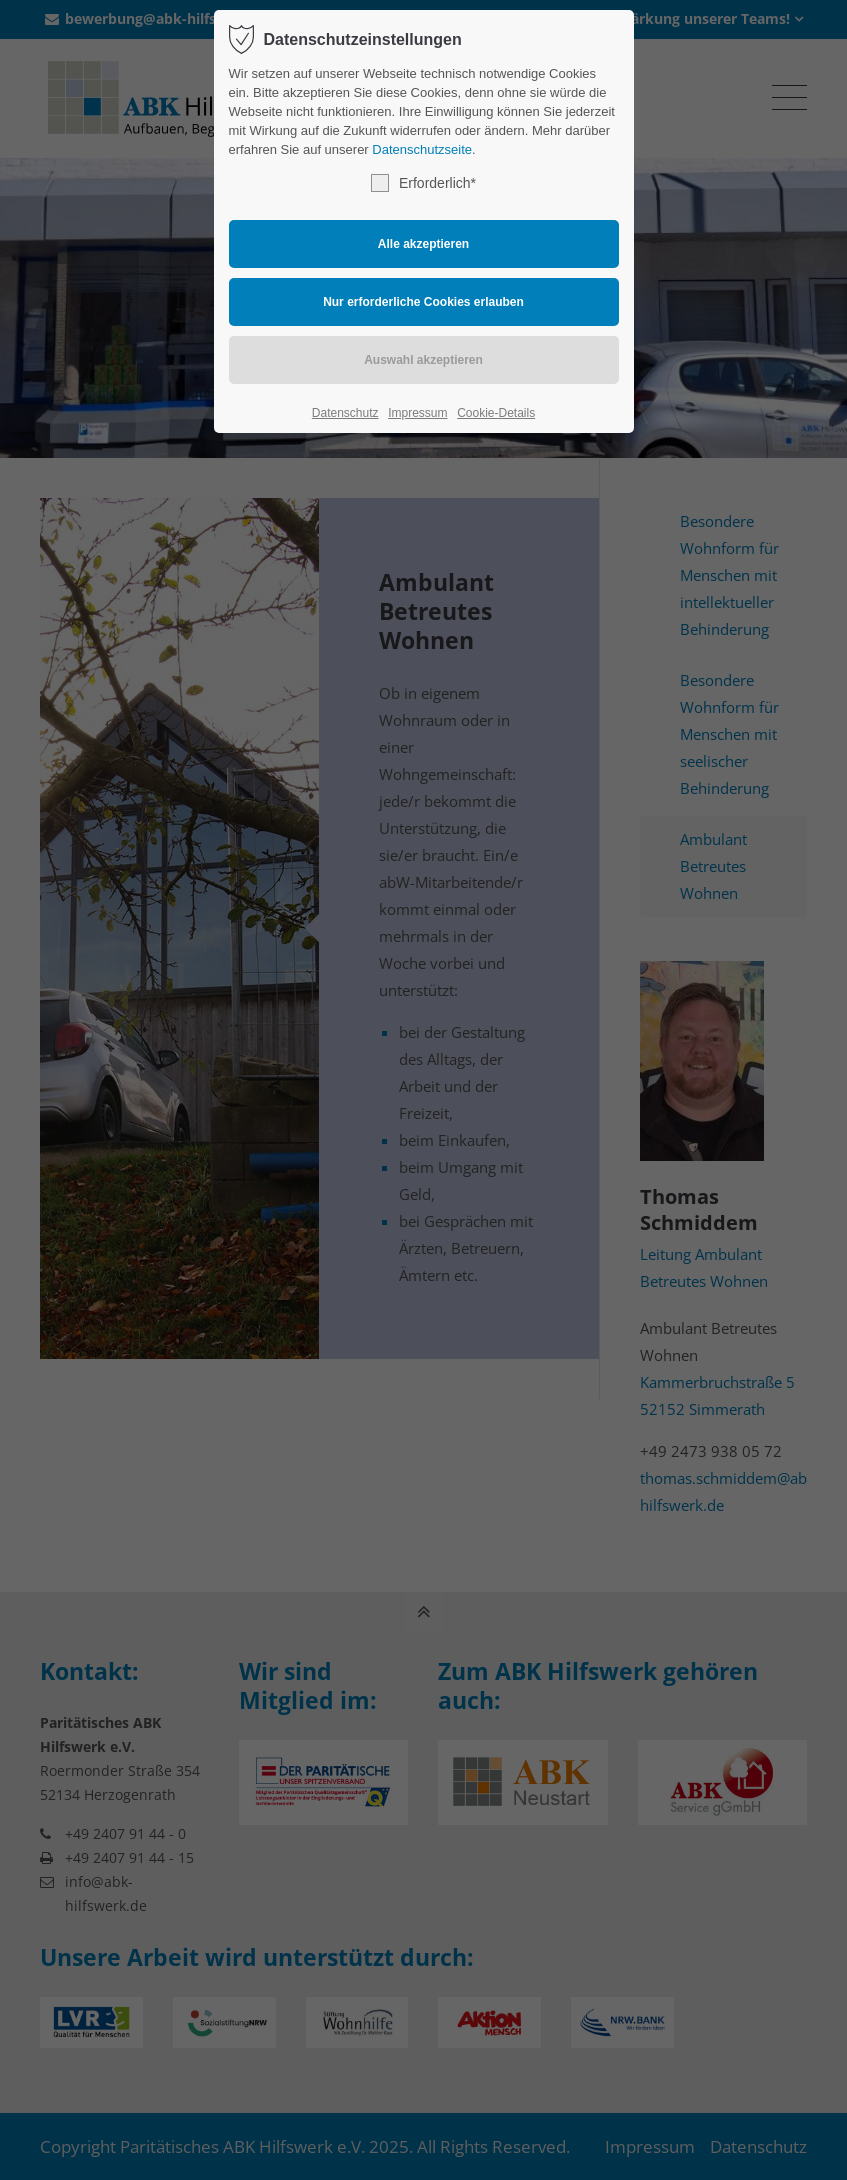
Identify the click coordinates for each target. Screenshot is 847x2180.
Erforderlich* (423, 183)
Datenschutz (345, 413)
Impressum (417, 413)
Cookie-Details (496, 413)
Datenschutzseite (422, 149)
